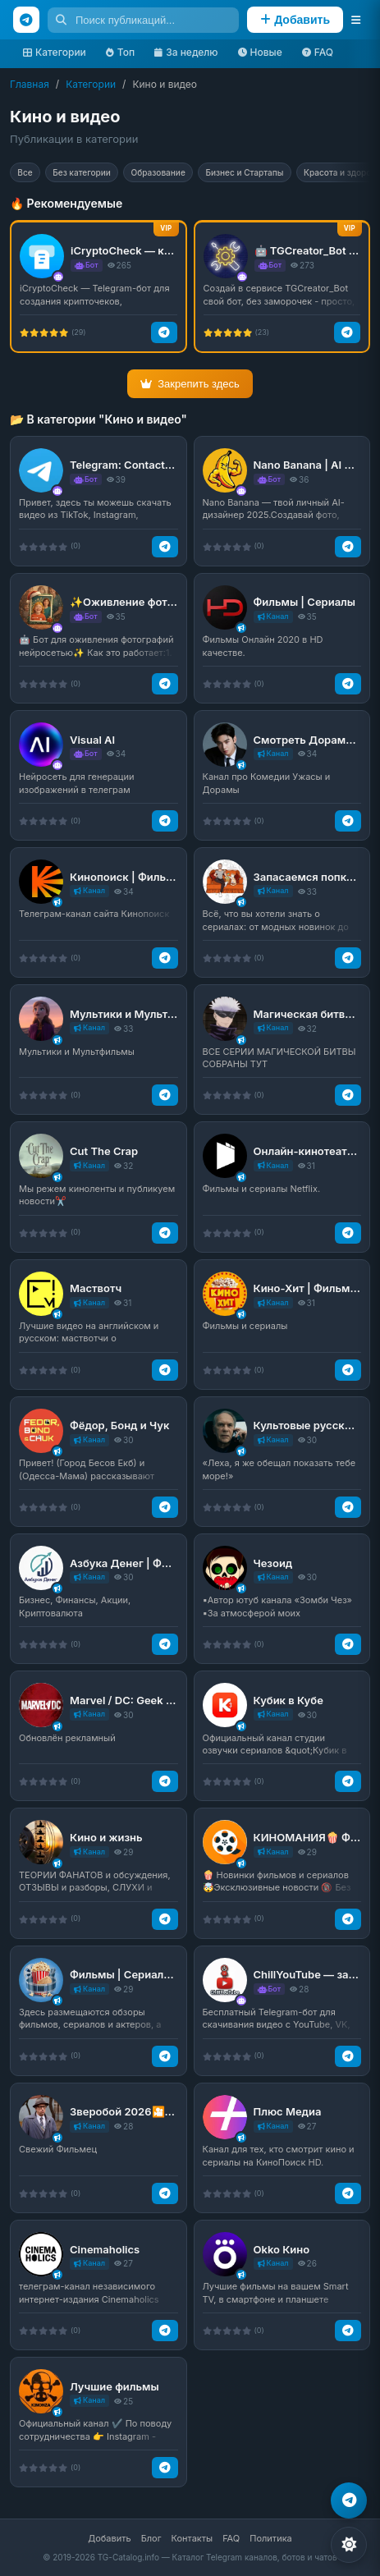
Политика (271, 2538)
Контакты (192, 2538)
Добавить (109, 2538)
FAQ (317, 52)
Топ (120, 52)
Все (29, 174)
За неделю (185, 52)
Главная (29, 84)
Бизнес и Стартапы (281, 174)
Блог (151, 2538)
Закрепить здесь (190, 388)
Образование (183, 174)
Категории (54, 52)
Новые (260, 52)
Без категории (94, 174)
